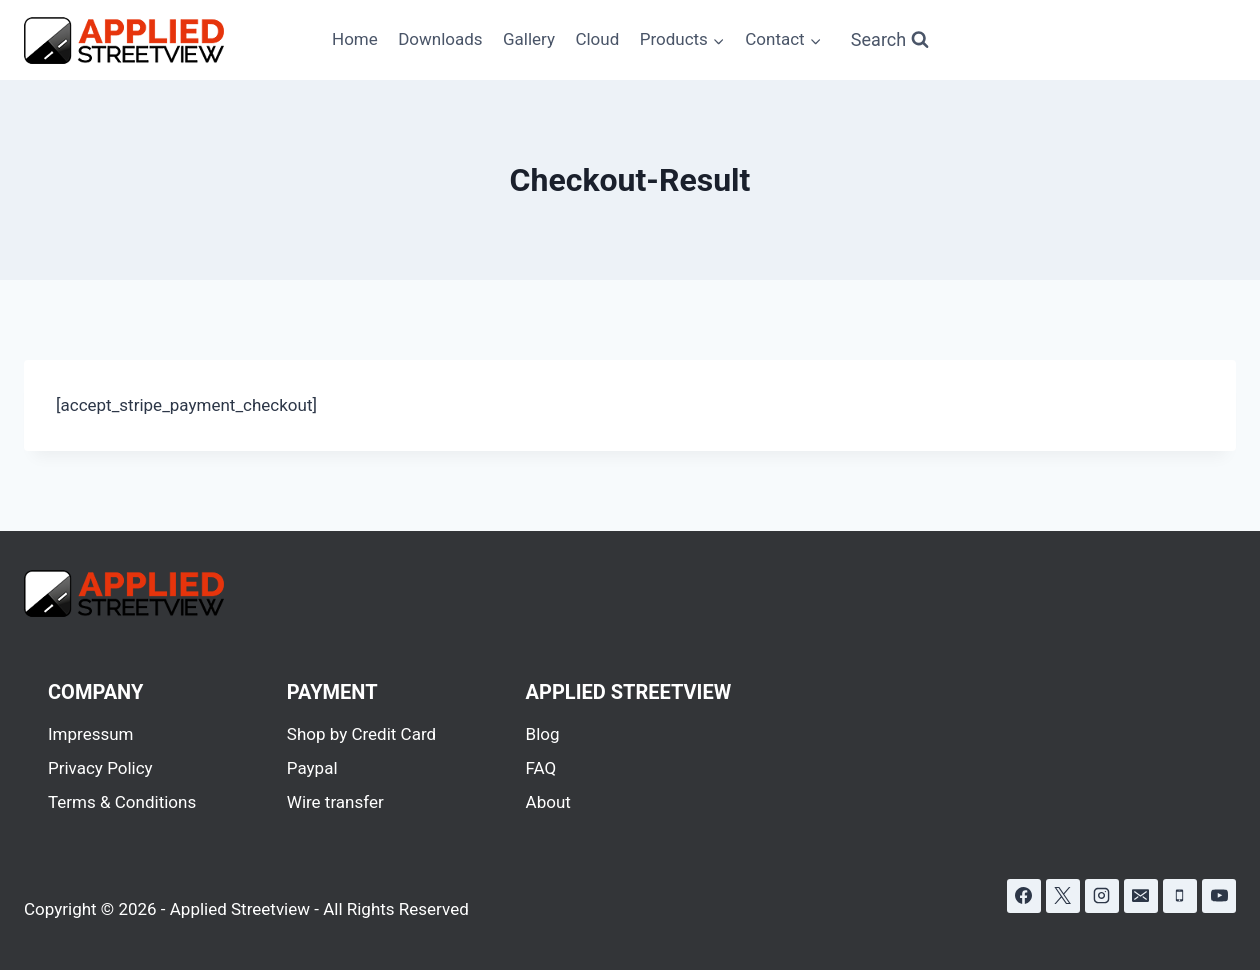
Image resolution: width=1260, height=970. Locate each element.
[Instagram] (1102, 896)
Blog (543, 734)
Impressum (91, 734)
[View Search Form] (890, 40)
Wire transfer (335, 802)
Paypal (312, 768)
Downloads (440, 39)
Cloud (597, 39)
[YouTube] (1219, 896)
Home (355, 39)
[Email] (1141, 896)
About (548, 802)
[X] (1063, 896)
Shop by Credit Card (361, 734)
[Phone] (1180, 896)
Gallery (529, 39)
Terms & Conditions (122, 802)
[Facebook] (1024, 896)
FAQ (541, 768)
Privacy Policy (100, 768)
